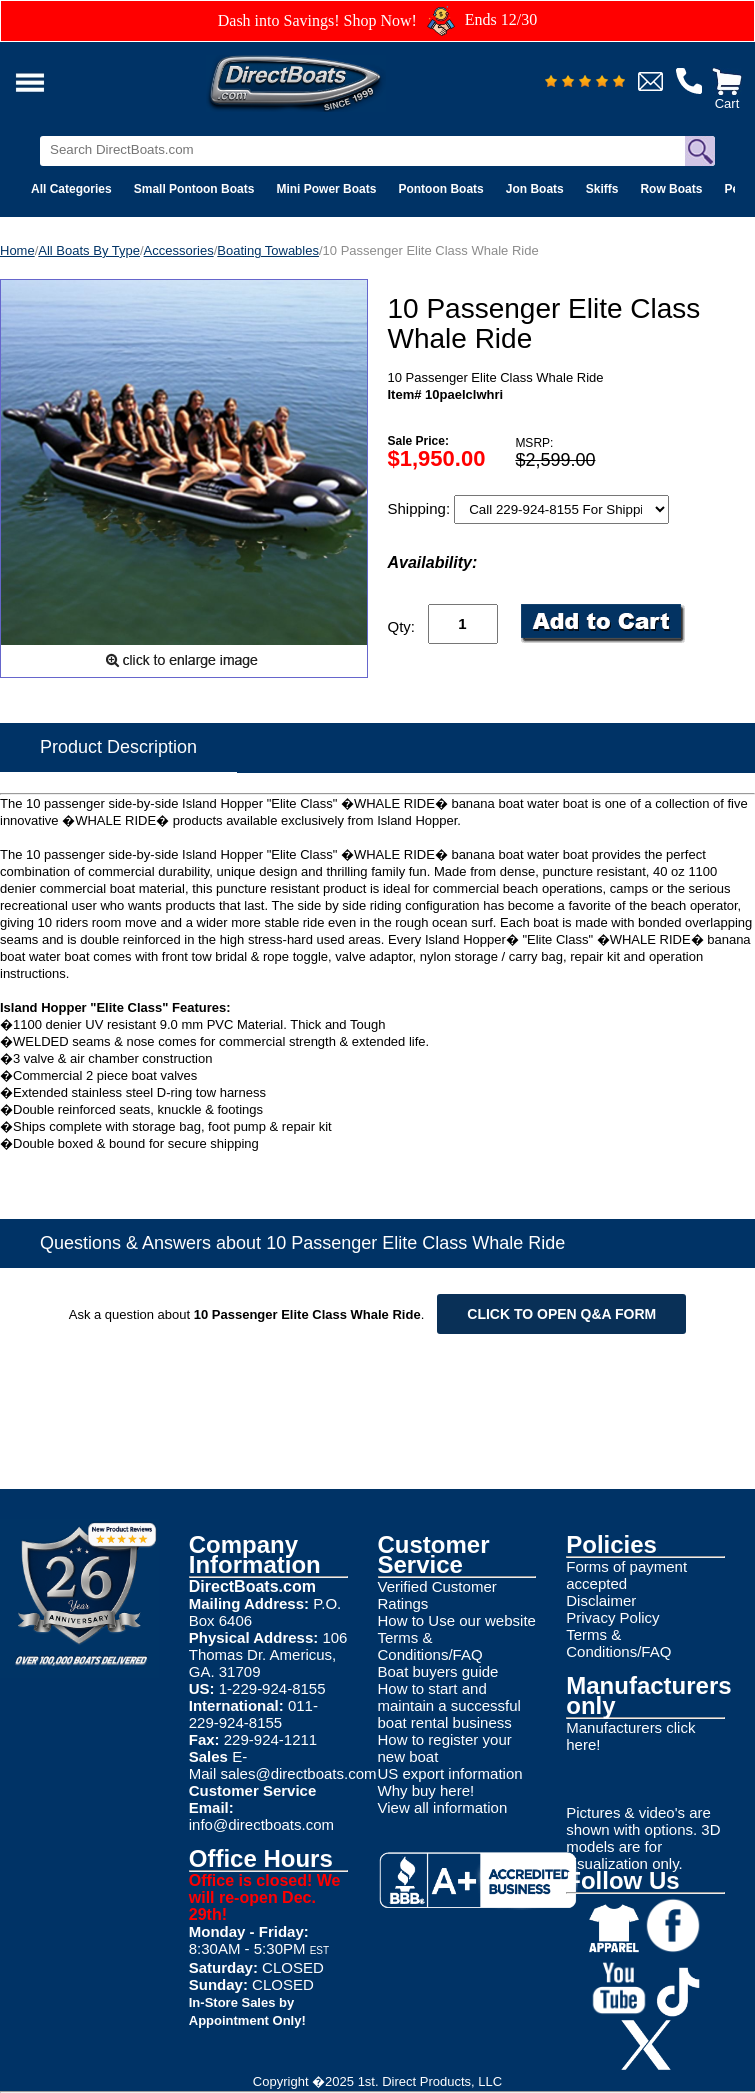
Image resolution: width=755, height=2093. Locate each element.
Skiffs (602, 189)
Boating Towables (268, 250)
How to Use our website (457, 1620)
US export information (450, 1773)
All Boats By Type (89, 250)
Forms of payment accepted (626, 1575)
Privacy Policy (612, 1617)
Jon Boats (535, 189)
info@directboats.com (261, 1824)
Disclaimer (601, 1600)
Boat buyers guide (438, 1671)
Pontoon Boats (440, 189)
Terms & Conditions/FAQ (430, 1646)
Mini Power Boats (326, 189)
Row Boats (671, 189)
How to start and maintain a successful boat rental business (449, 1705)
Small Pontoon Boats (194, 189)
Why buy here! (426, 1790)
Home (17, 250)
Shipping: (421, 508)
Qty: (402, 626)
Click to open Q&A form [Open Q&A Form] (561, 1314)
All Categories (71, 189)
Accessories (179, 250)
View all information (443, 1807)
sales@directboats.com (298, 1773)
